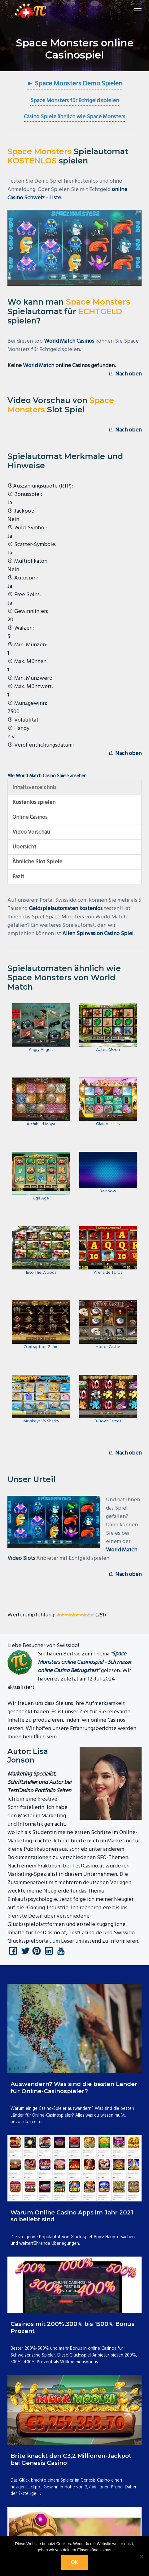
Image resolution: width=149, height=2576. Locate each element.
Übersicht (24, 847)
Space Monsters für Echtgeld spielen (74, 100)
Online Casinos (29, 817)
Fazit (18, 876)
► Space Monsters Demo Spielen (74, 83)
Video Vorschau (31, 832)
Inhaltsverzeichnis (34, 787)
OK (74, 2562)
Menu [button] (135, 11)
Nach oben (125, 374)
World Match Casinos (69, 341)
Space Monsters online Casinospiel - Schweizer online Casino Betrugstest (84, 1662)
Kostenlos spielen (33, 802)
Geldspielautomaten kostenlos (66, 908)
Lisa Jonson (27, 1755)
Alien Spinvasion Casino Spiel (98, 933)
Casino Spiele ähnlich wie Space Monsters (74, 116)
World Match (38, 365)
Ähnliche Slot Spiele (37, 861)
